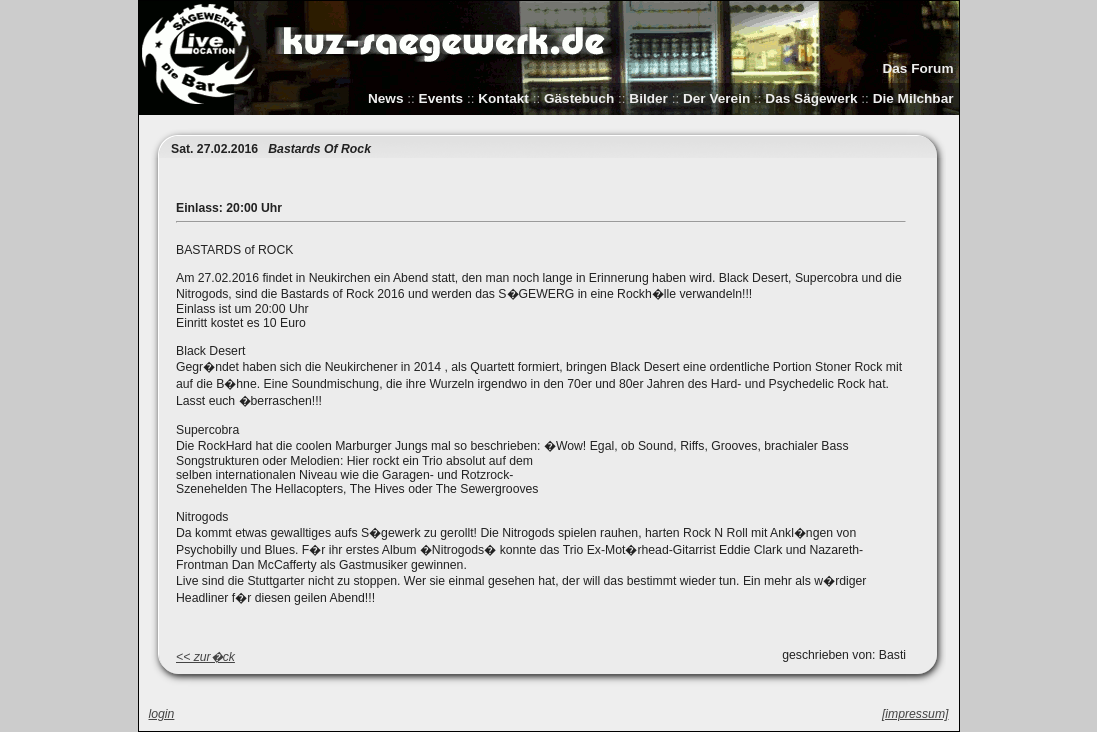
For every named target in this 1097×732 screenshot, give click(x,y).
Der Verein (716, 98)
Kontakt (503, 98)
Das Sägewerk (811, 98)
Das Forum (917, 68)
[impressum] (915, 714)
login (162, 714)
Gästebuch (579, 98)
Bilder (648, 98)
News (386, 98)
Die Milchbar (913, 98)
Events (441, 98)
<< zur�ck (205, 657)
